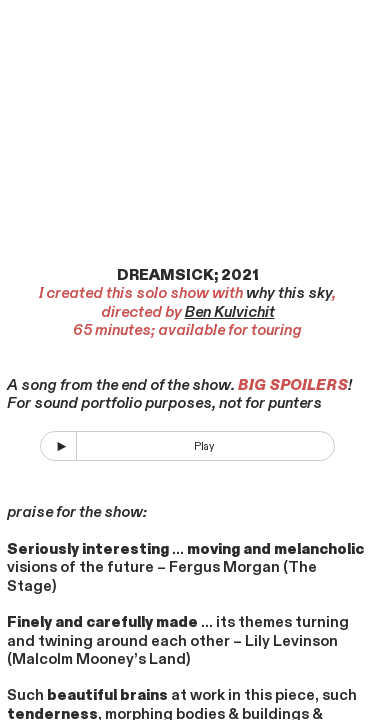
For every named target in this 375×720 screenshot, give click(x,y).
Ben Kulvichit (230, 312)
